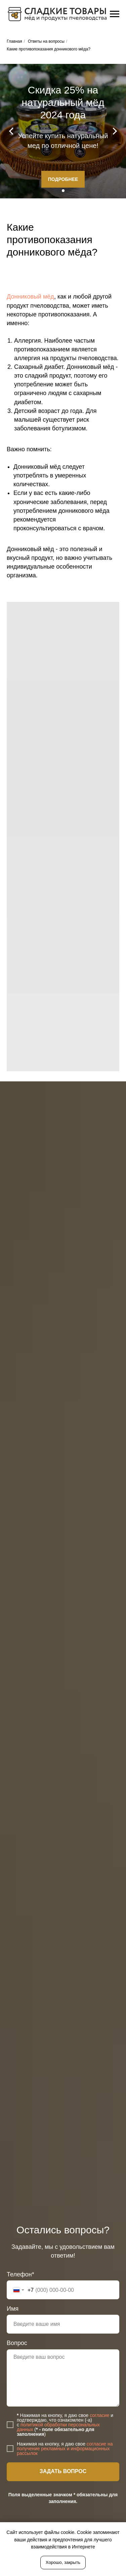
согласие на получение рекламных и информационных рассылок (65, 2448)
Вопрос (17, 2343)
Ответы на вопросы (46, 41)
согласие (99, 2415)
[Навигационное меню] (114, 14)
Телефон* (20, 2274)
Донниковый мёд (30, 296)
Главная (14, 41)
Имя (12, 2308)
